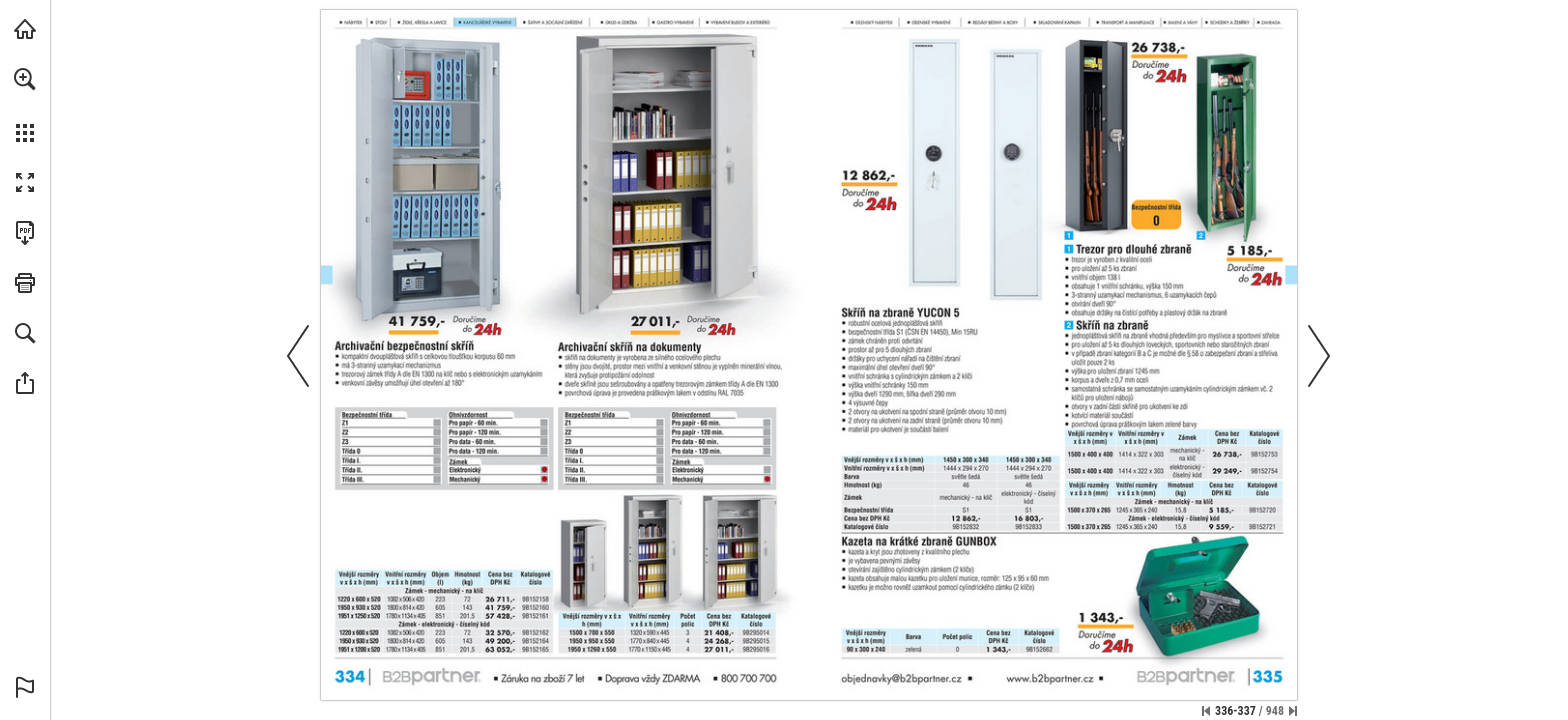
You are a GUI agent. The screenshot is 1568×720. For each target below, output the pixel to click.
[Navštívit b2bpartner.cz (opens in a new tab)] (25, 29)
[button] (25, 79)
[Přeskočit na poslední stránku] (1293, 711)
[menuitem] (25, 105)
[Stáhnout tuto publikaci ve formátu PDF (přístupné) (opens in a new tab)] (25, 233)
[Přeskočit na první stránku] (1206, 711)
